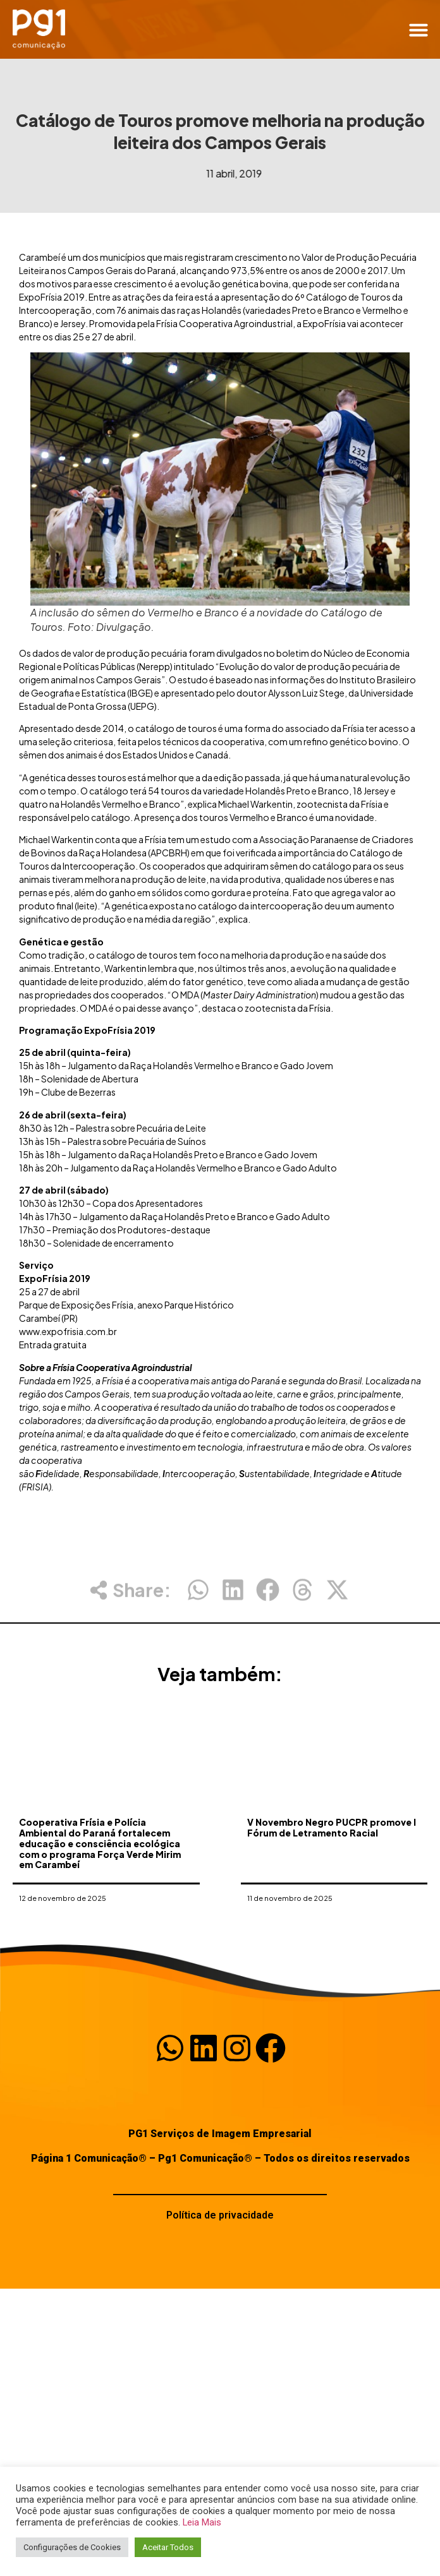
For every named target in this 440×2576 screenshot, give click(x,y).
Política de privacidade (220, 2215)
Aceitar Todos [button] (167, 2547)
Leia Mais (202, 2522)
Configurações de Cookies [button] (72, 2547)
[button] (418, 30)
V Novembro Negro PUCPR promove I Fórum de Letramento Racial (331, 1878)
